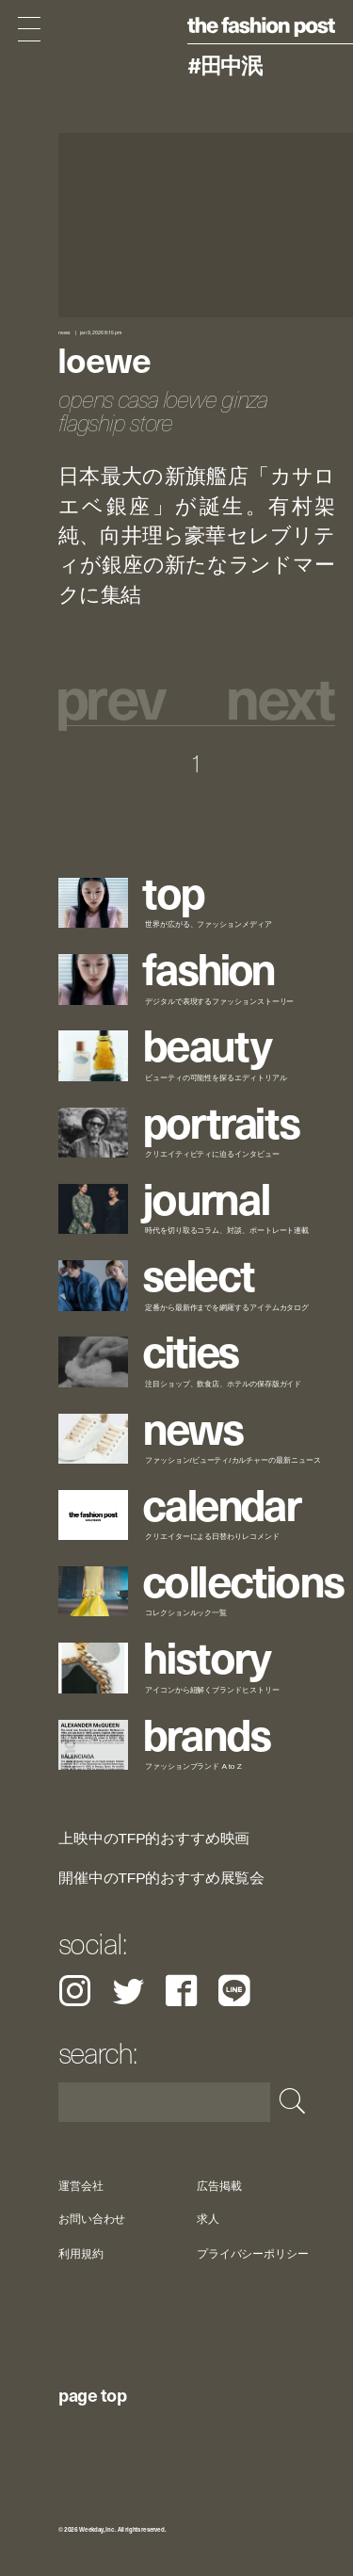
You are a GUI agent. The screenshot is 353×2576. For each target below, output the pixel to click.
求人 (208, 2219)
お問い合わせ (91, 2219)
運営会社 (81, 2185)
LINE (234, 1990)
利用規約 (81, 2253)
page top (92, 2394)
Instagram (74, 1990)
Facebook (181, 1990)
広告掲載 (219, 2185)
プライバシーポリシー (253, 2253)
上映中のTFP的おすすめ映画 (153, 1838)
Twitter (128, 1990)
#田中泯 (224, 64)
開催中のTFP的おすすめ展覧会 (161, 1878)
